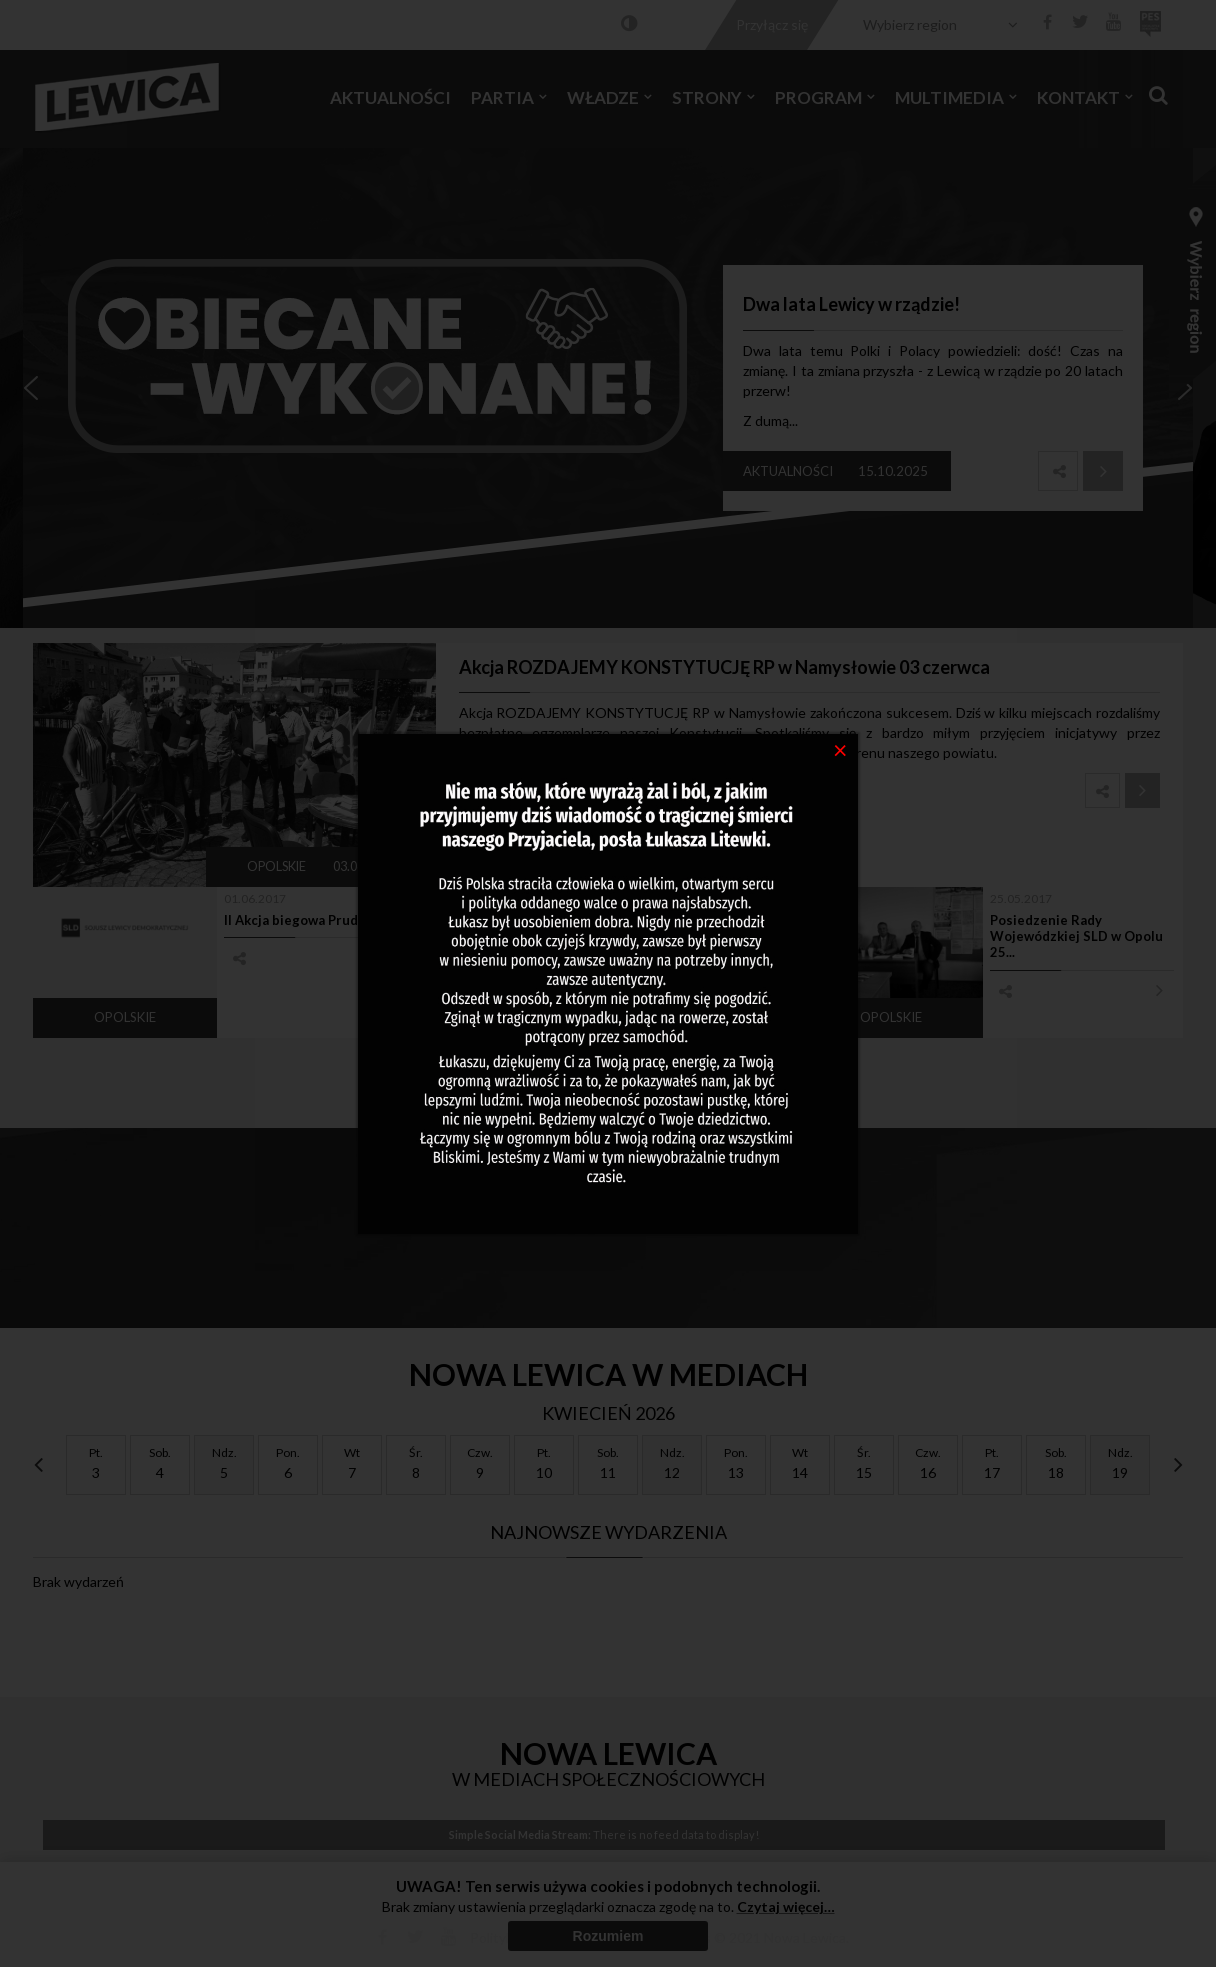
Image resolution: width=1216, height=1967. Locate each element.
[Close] (840, 749)
